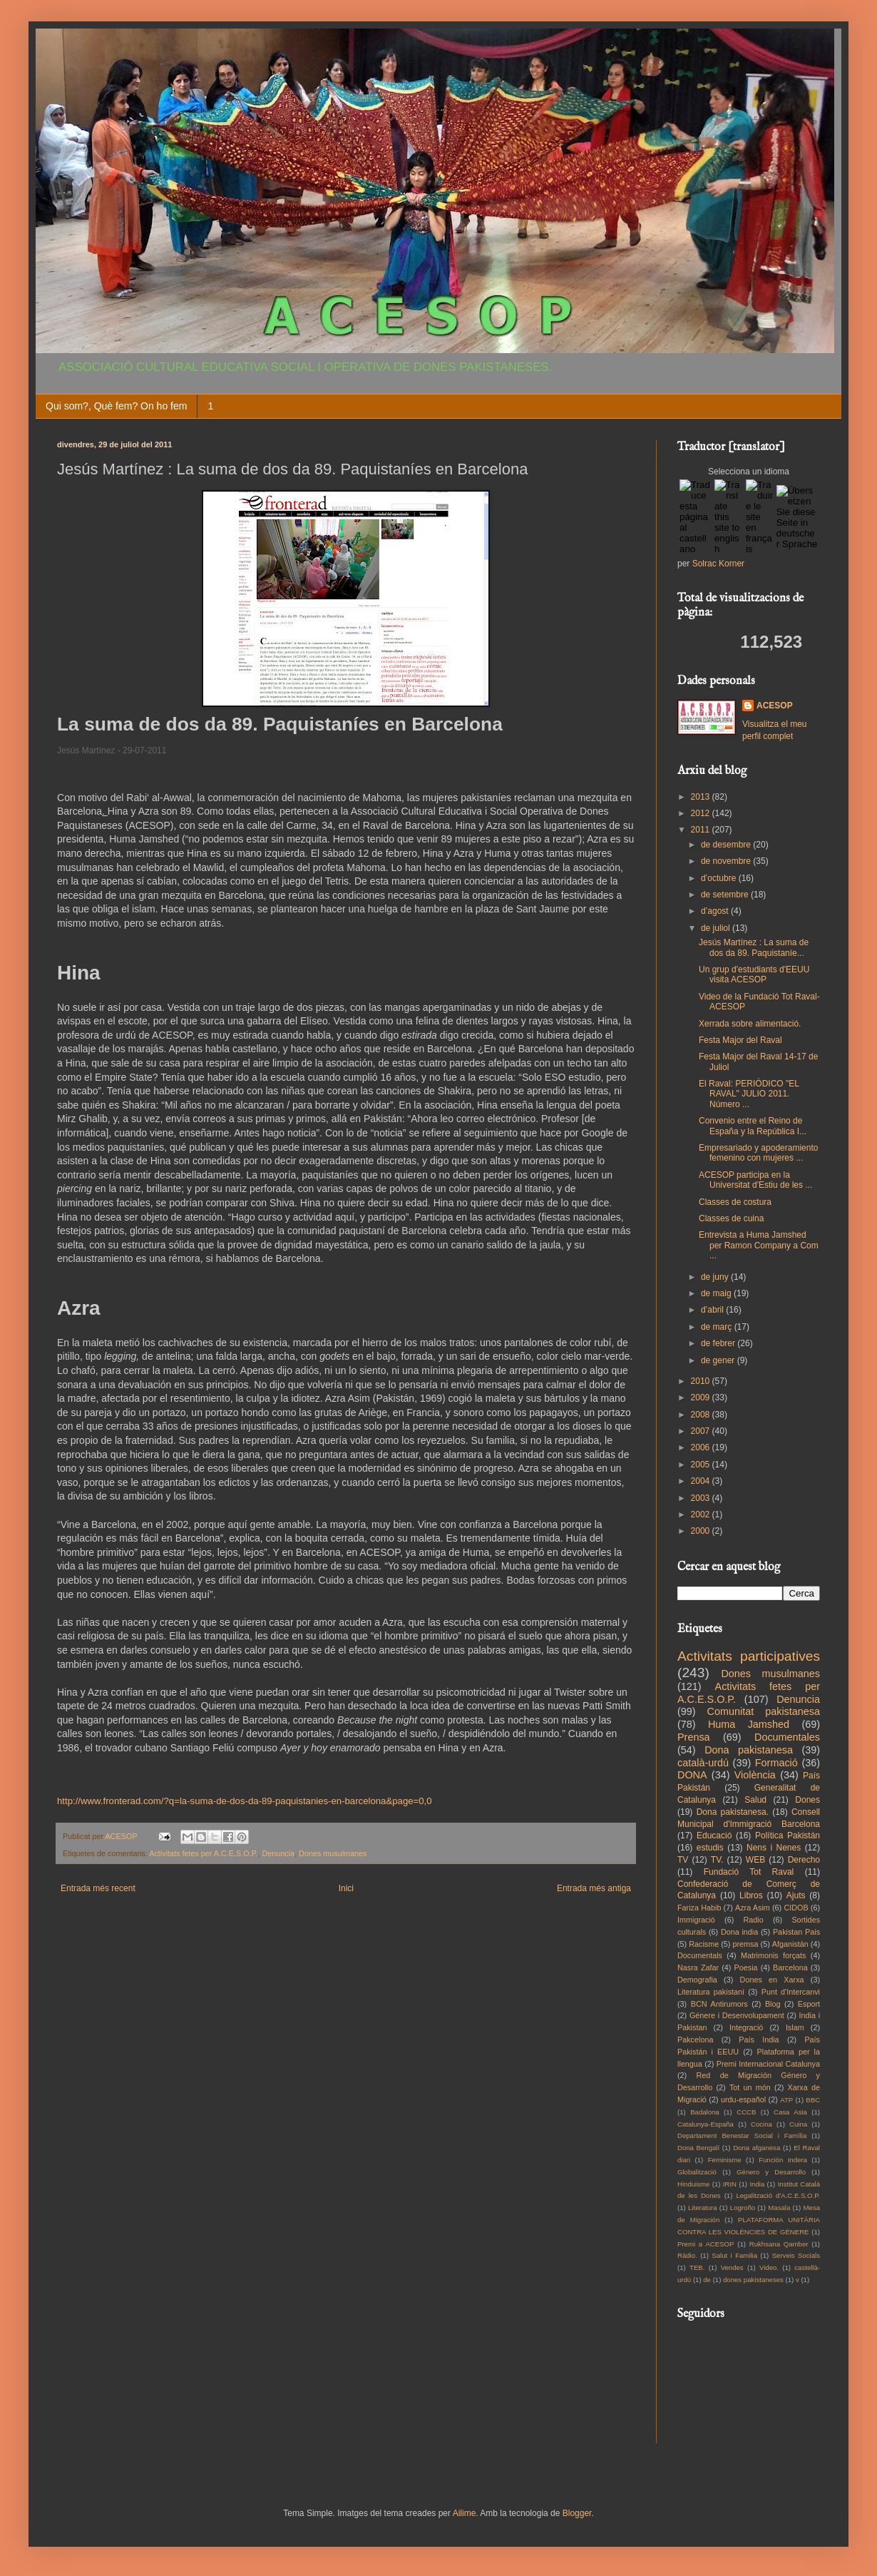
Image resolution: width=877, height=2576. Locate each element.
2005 (701, 1465)
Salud (755, 1800)
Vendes (732, 2267)
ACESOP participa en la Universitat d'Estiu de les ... (755, 1180)
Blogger (577, 2513)
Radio (754, 1919)
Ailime (464, 2513)
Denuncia (278, 1853)
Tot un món (750, 2087)
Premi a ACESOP (705, 2244)
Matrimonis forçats (773, 1955)
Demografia (697, 1979)
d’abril (713, 1310)
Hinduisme (693, 2184)
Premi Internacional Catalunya (768, 2064)
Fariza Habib (699, 1907)
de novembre (727, 861)
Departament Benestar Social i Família (741, 2135)
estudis (710, 1848)
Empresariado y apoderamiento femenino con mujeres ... (758, 1153)
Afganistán (790, 1944)
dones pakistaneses (753, 2280)
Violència (755, 1775)
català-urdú (703, 1762)
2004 (701, 1481)
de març (717, 1327)
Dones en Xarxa (772, 1979)
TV (682, 1860)
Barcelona (790, 1967)
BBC (813, 2100)
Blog (773, 2004)
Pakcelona (695, 2039)
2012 (701, 813)
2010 (701, 1381)
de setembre (726, 895)
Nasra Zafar (698, 1967)
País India (759, 2039)
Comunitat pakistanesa (763, 1711)
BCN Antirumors (719, 2004)
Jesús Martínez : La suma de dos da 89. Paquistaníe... (754, 947)
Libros (751, 1895)
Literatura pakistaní (710, 1991)
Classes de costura (735, 1202)
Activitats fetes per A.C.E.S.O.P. (203, 1853)
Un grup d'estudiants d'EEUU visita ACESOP (754, 974)
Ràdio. (687, 2255)
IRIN (730, 2184)
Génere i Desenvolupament (736, 2015)
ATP (786, 2100)
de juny (716, 1277)
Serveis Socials (796, 2255)
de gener (719, 1360)
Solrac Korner (718, 564)
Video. (769, 2267)
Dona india (739, 1932)
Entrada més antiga (594, 1888)
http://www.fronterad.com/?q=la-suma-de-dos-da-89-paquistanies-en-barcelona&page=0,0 (244, 1801)
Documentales (787, 1737)
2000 (701, 1531)
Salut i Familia (734, 2255)
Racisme (704, 1944)
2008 (701, 1415)
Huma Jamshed (748, 1724)
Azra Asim (752, 1907)
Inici (346, 1888)
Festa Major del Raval (740, 1040)
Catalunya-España (705, 2124)
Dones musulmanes (332, 1853)
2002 (701, 1514)
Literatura (702, 2207)
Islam (795, 2027)
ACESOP (775, 706)
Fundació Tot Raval (749, 1872)
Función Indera (783, 2160)
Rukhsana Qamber (779, 2244)
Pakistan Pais (796, 1932)
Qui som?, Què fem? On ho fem (116, 406)
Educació (714, 1836)
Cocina (761, 2124)
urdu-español (743, 2099)
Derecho (804, 1860)
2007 (701, 1431)
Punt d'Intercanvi (790, 1991)
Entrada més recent (98, 1888)
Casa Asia (790, 2112)
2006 (701, 1447)
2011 (701, 830)
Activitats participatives (748, 1656)
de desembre (727, 845)
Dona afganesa (756, 2148)
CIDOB (796, 1907)
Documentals (699, 1955)
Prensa (693, 1737)
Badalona (704, 2112)
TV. (717, 1860)
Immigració (696, 1919)
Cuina (798, 2124)
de (707, 2280)
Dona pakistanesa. (733, 1812)
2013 (701, 797)
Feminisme (725, 2160)
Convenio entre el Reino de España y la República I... (752, 1126)
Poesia (746, 1967)
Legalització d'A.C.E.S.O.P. (778, 2195)
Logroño (742, 2207)
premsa (746, 1944)
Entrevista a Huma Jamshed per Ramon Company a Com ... (759, 1245)
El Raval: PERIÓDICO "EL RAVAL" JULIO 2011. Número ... (749, 1094)
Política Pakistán (787, 1836)
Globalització (697, 2172)
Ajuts (796, 1895)
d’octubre (720, 878)
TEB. (696, 2267)
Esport (809, 2004)
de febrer (719, 1343)
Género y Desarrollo (771, 2172)
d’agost (716, 911)
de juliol (716, 928)
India (756, 2184)
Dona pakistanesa (748, 1750)
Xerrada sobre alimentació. (750, 1024)
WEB (755, 1860)
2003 (701, 1498)
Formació (776, 1762)
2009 (701, 1397)
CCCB (746, 2112)
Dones (807, 1800)
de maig (717, 1293)
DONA (692, 1775)
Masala (779, 2207)
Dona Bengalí (698, 2148)
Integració (746, 2027)
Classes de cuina (731, 1218)
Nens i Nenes (774, 1848)
